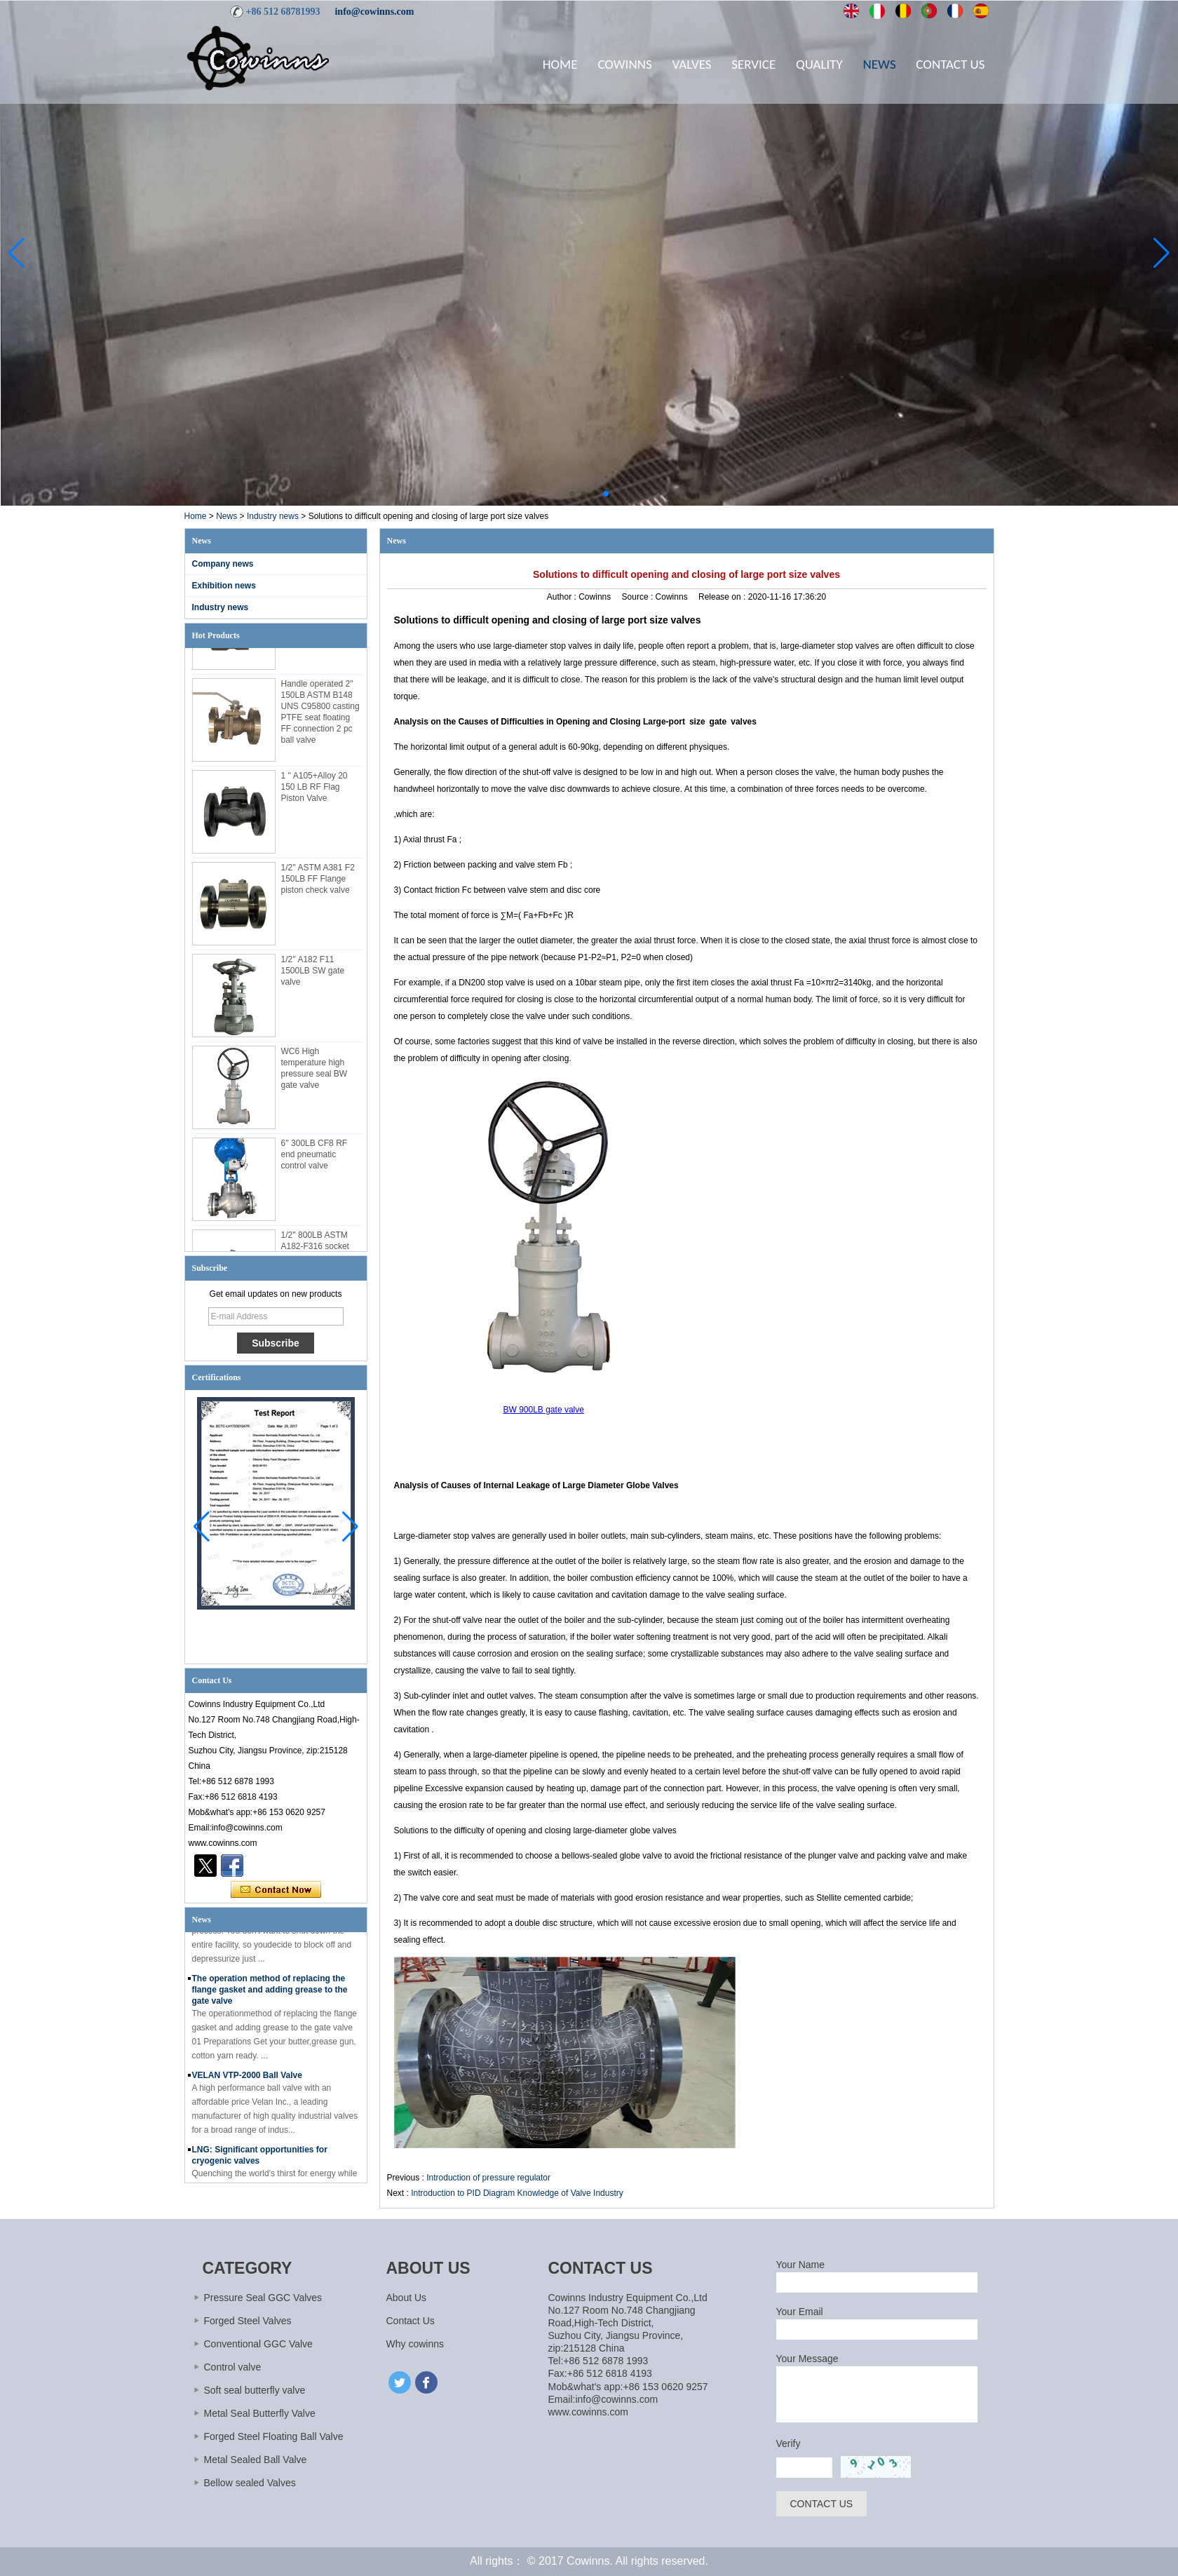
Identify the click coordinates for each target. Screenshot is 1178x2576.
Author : (562, 597)
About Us (406, 2297)
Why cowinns (415, 2343)
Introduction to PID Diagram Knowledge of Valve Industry (517, 2193)
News (879, 64)
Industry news (273, 516)
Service (753, 64)
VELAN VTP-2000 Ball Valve (247, 2080)
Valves (691, 64)
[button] (572, 494)
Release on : (723, 597)
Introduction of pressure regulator (488, 2178)
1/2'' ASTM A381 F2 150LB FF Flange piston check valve (318, 884)
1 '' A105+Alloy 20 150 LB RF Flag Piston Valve (314, 792)
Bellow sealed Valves (250, 2482)
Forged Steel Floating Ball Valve (274, 2436)
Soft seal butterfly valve (255, 2390)
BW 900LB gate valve (543, 1410)
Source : (639, 597)
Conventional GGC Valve (258, 2343)
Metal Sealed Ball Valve (255, 2459)
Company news (223, 564)
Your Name (800, 2264)
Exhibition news (224, 586)
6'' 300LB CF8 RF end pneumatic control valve (314, 1160)
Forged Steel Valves (248, 2320)
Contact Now (276, 1890)
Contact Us (950, 64)
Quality (819, 64)
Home (560, 64)
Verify (788, 2443)
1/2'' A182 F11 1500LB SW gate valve (313, 976)
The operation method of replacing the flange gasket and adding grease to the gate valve (270, 1994)
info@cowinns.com (374, 11)
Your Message (807, 2358)
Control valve (233, 2367)
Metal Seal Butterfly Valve (260, 2413)
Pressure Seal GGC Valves (263, 2297)
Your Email (799, 2311)
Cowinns (624, 64)
